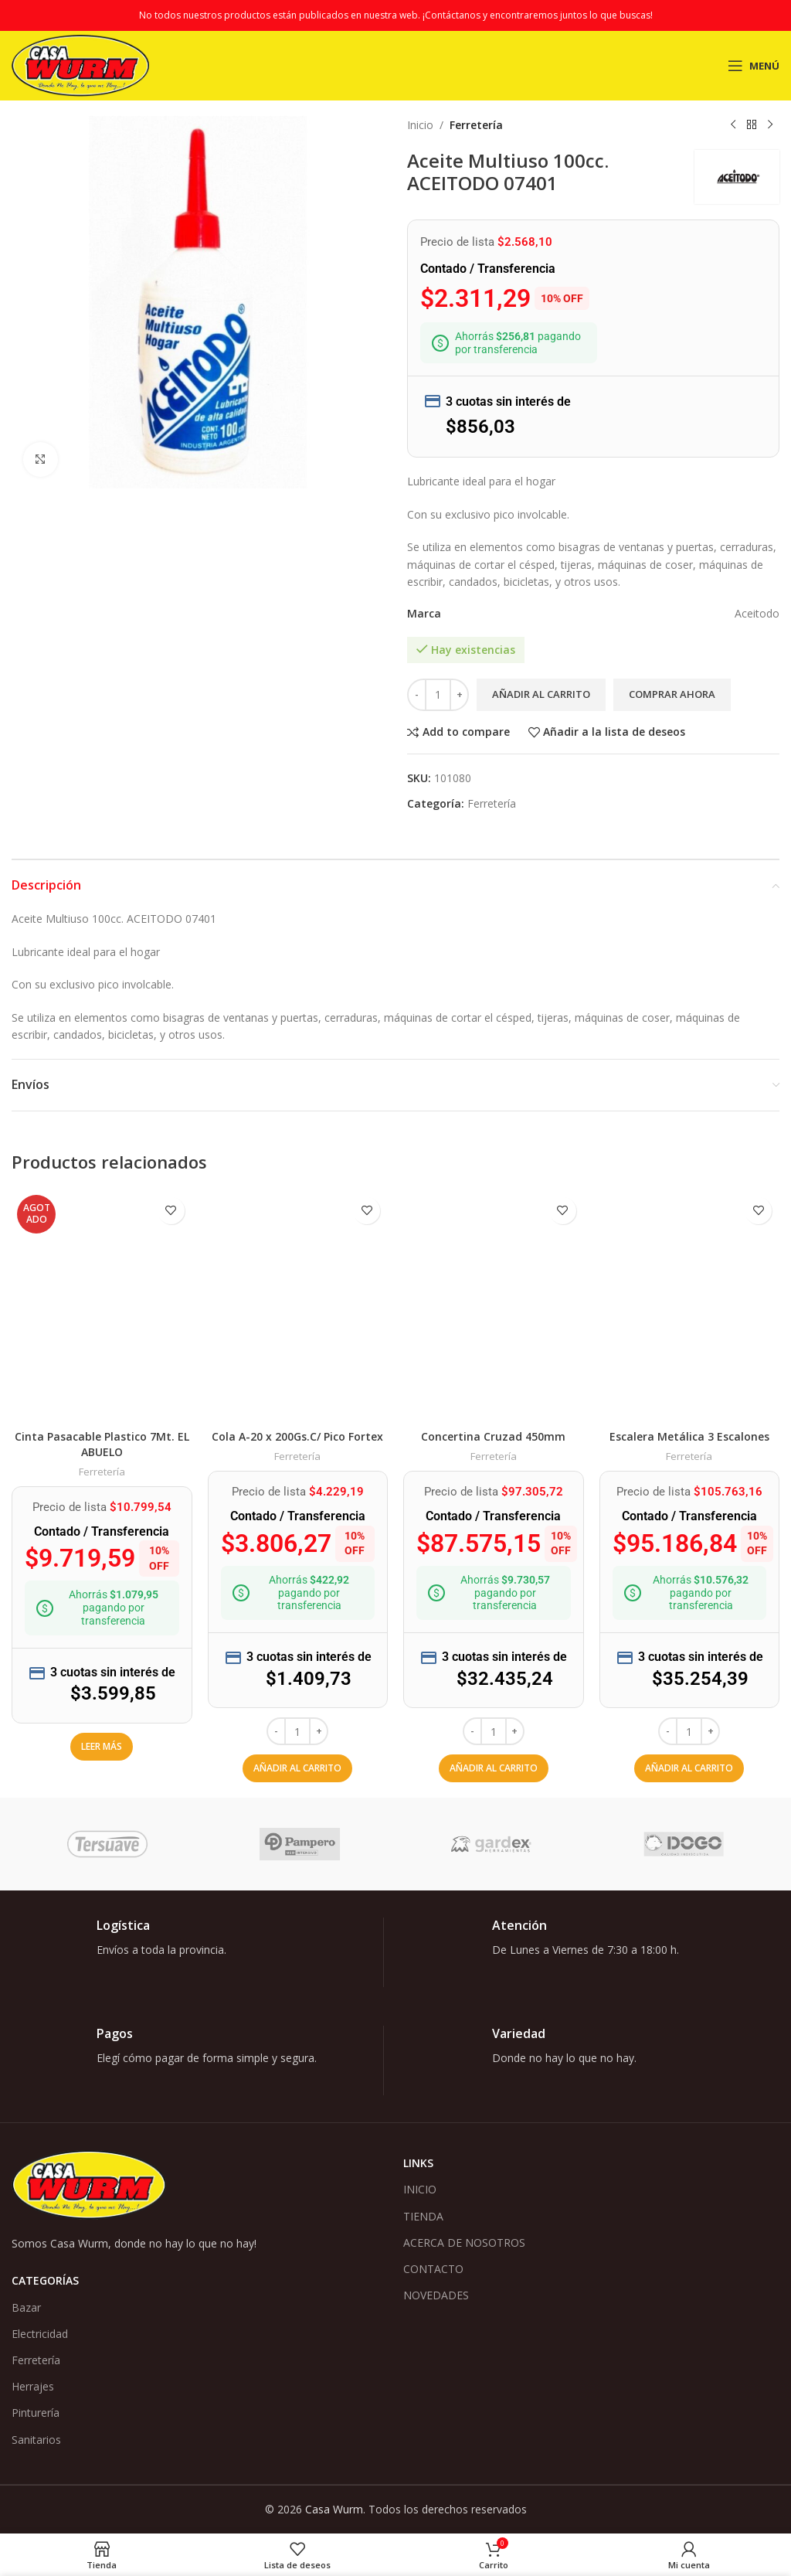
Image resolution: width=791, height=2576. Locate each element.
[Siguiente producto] (770, 125)
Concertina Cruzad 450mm (493, 1436)
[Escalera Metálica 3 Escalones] (689, 1305)
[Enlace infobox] (197, 1952)
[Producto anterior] (733, 125)
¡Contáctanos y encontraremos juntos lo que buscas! (538, 15)
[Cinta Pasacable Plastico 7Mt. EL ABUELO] (102, 1305)
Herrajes (33, 2386)
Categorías (45, 2280)
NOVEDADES (436, 2295)
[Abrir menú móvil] (753, 65)
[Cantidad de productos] (438, 695)
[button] (297, 1768)
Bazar (26, 2307)
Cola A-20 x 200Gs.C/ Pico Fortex (297, 1436)
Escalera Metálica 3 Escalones (689, 1436)
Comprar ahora (672, 694)
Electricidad (40, 2333)
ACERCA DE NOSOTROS (464, 2242)
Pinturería (35, 2412)
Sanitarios (36, 2439)
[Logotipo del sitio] (80, 64)
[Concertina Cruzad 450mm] (493, 1305)
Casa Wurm (334, 2509)
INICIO (419, 2189)
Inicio (420, 124)
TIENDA (423, 2216)
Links (418, 2163)
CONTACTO (433, 2268)
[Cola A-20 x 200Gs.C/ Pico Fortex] (298, 1305)
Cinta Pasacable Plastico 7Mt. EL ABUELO (102, 1444)
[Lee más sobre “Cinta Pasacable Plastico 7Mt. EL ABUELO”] (101, 1747)
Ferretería (476, 124)
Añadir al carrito (541, 694)
